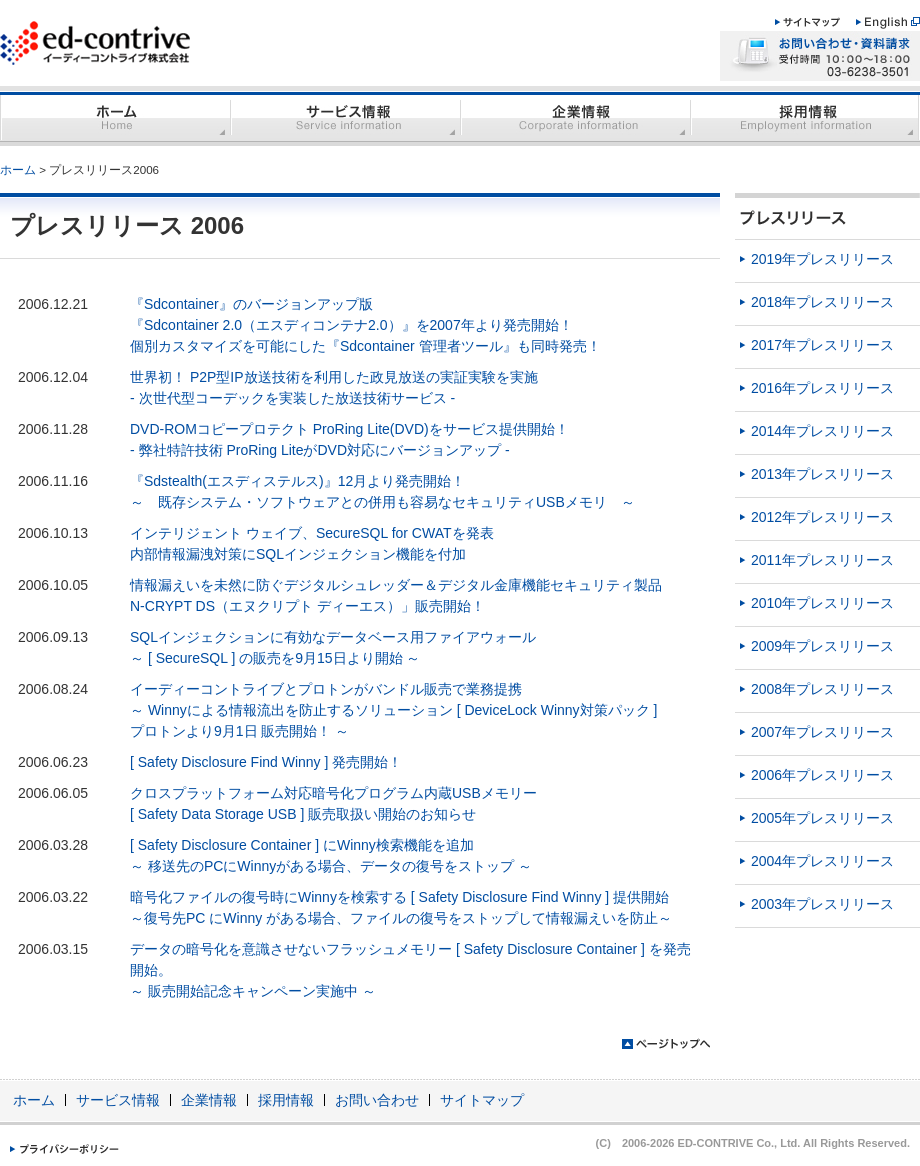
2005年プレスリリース (822, 818)
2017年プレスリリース (822, 345)
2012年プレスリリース (822, 517)
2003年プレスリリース (822, 904)
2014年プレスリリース (822, 431)
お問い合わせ (377, 1100)
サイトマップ (482, 1100)
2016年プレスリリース (822, 388)
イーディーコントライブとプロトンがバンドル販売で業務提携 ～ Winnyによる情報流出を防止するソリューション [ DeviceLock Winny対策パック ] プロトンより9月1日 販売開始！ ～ (393, 710)
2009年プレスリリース (822, 646)
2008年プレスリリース (822, 689)
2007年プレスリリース (822, 732)
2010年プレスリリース (822, 603)
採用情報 (286, 1100)
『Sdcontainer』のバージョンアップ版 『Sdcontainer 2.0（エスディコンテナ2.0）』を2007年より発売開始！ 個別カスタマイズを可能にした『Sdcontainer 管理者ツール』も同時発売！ (365, 325)
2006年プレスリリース (822, 775)
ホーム (18, 169)
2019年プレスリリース (822, 259)
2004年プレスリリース (822, 861)
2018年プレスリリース (822, 302)
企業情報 (209, 1100)
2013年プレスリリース (822, 474)
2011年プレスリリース (822, 560)
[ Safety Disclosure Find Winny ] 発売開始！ (266, 762)
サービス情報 (118, 1100)
